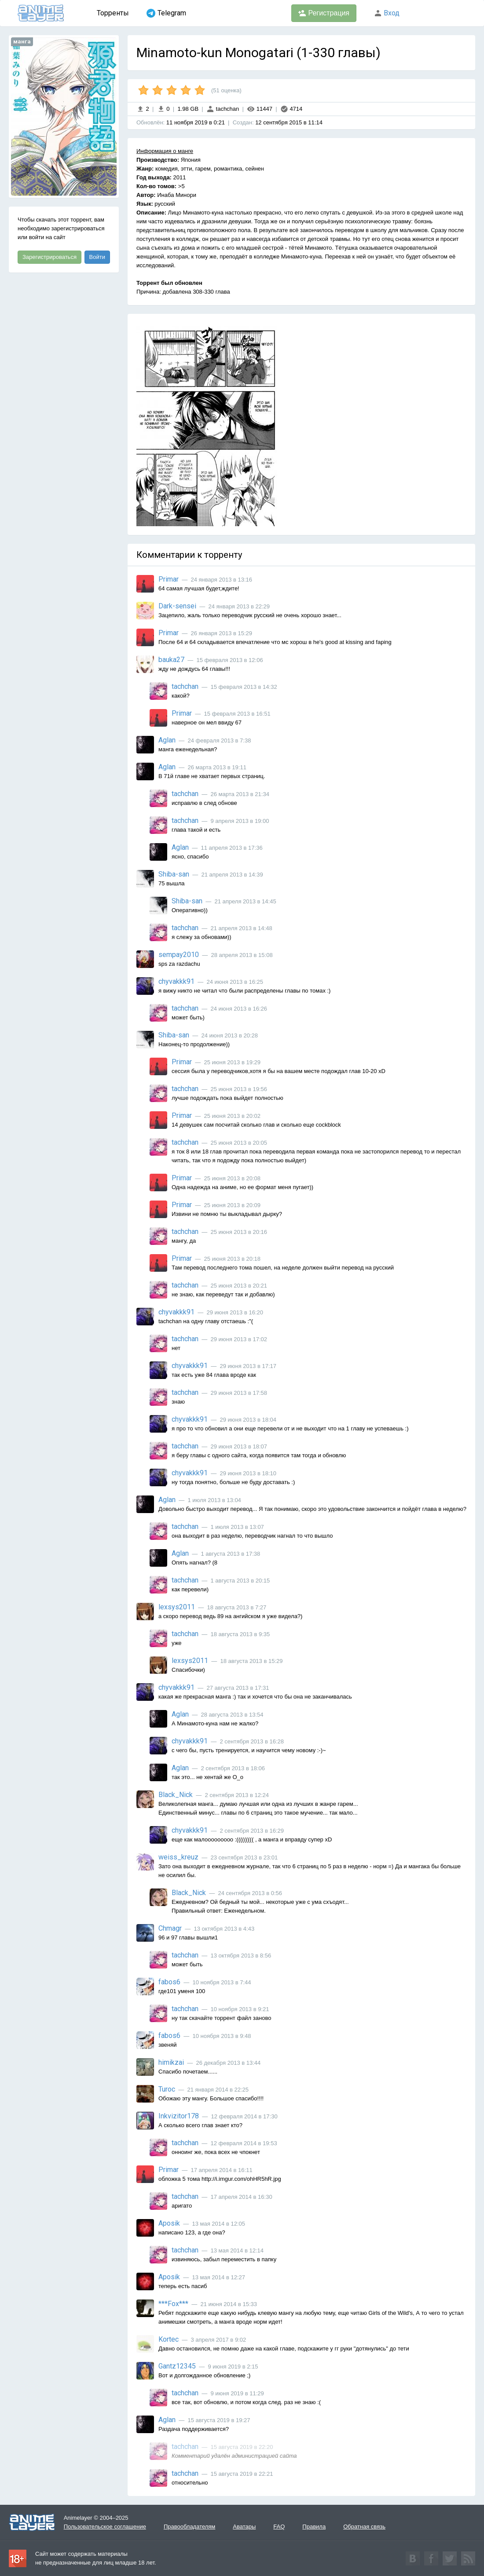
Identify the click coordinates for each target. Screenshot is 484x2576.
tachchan (222, 109)
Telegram (166, 13)
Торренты (113, 13)
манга (22, 41)
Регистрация (323, 13)
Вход (387, 13)
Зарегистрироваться (49, 257)
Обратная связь (364, 2526)
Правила (314, 2526)
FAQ (279, 2526)
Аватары (244, 2526)
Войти (97, 257)
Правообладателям (189, 2526)
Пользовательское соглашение (105, 2526)
